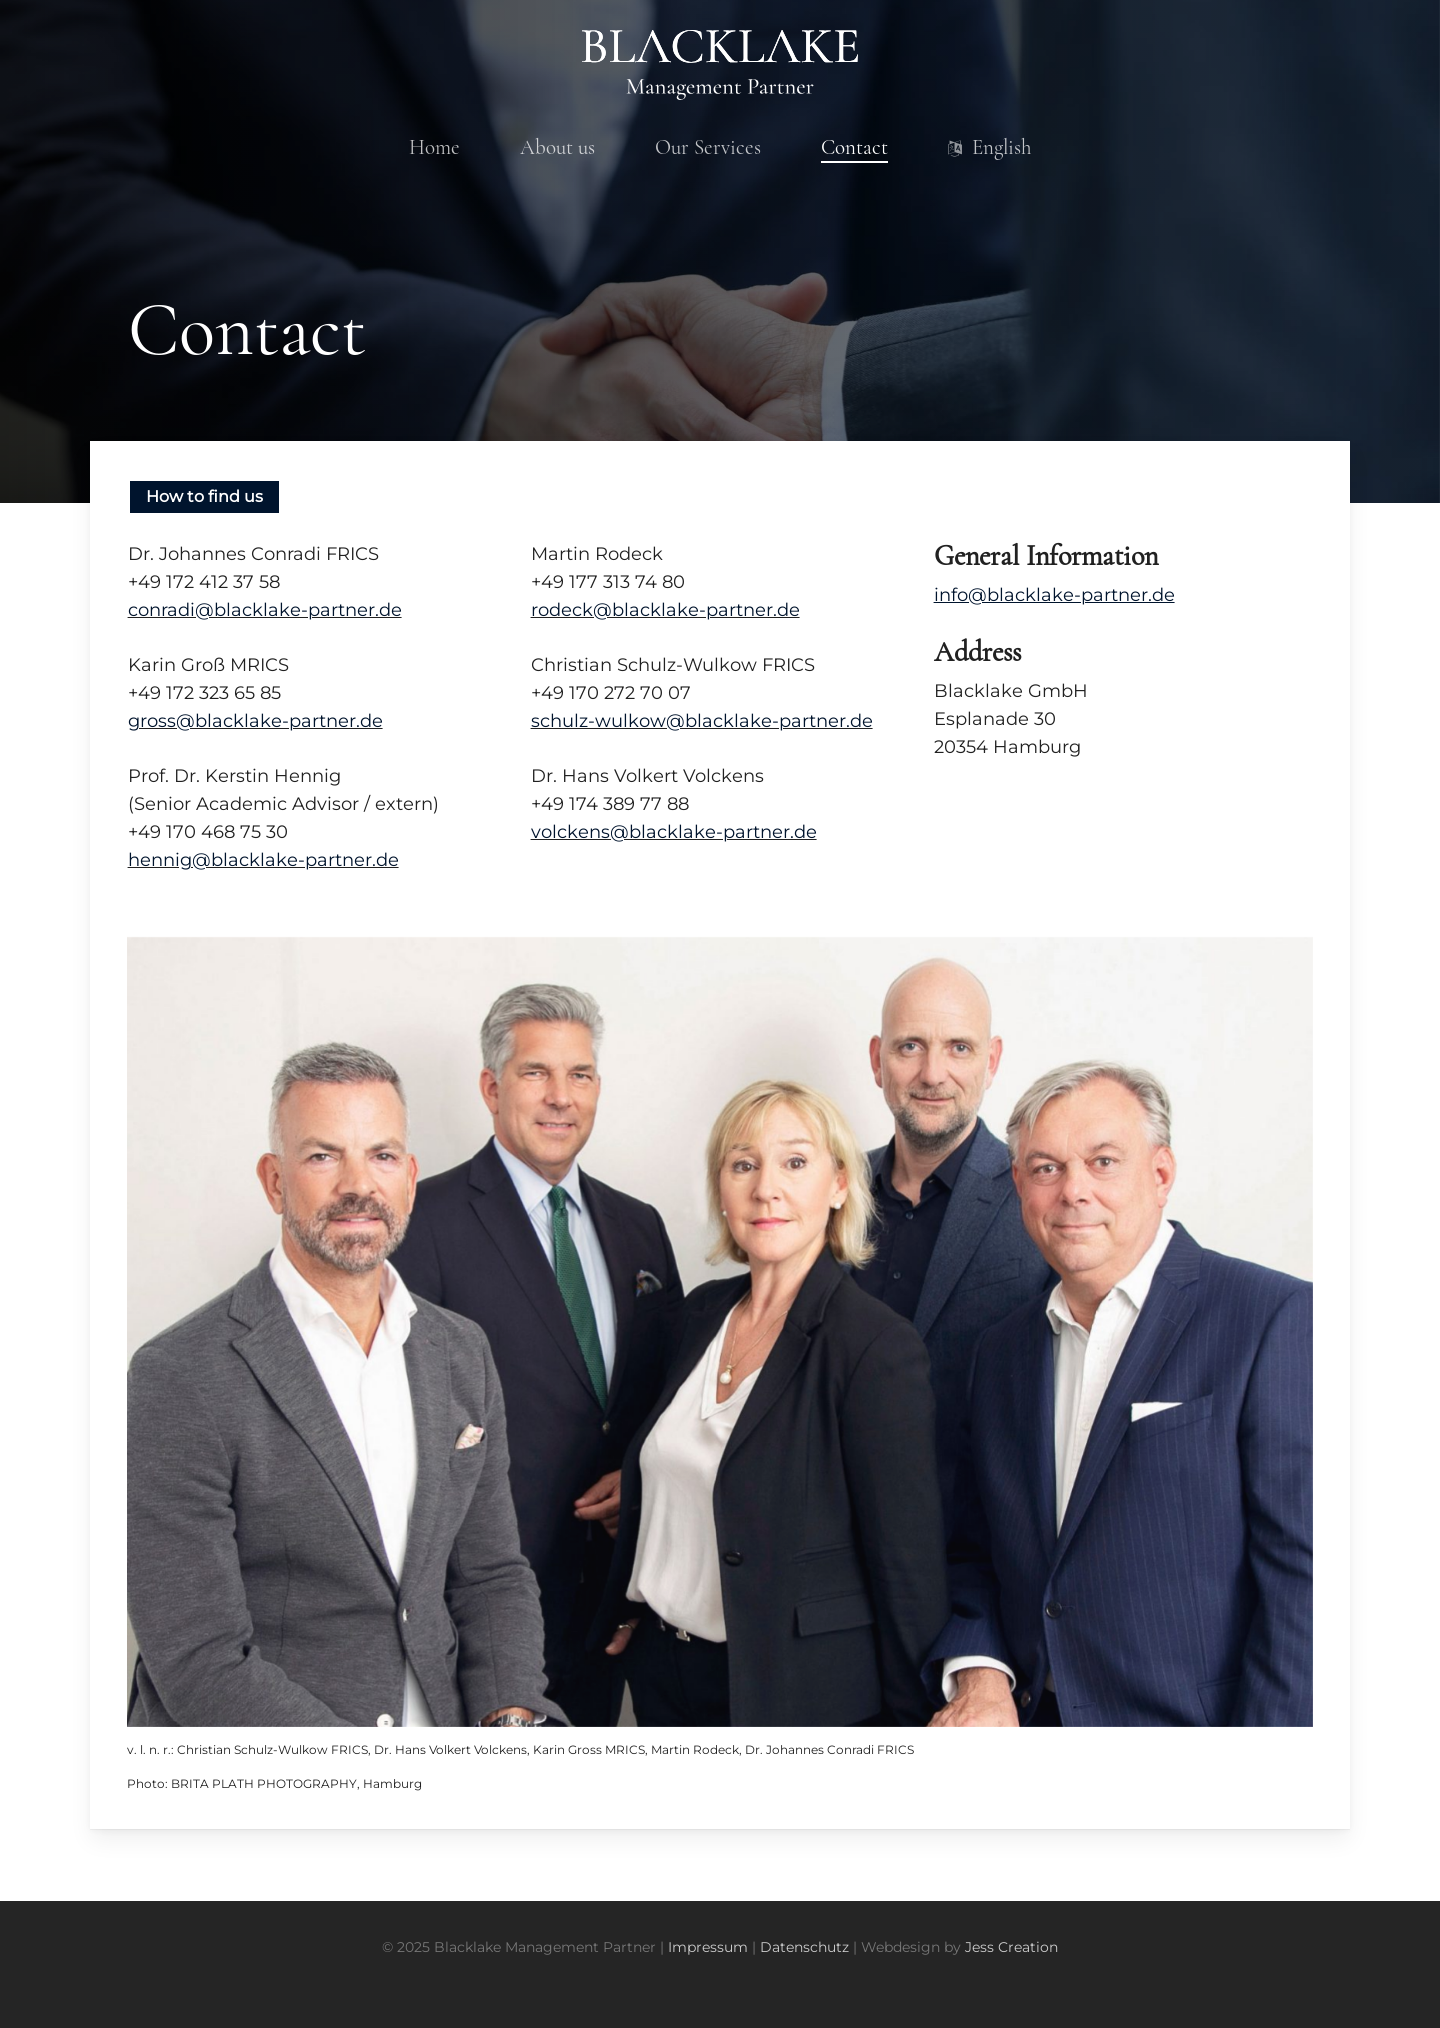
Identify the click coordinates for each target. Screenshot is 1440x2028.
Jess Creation (1011, 1947)
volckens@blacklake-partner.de (674, 832)
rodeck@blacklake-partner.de (665, 610)
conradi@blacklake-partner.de (265, 610)
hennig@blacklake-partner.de (263, 860)
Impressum (708, 1947)
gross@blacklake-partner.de (255, 721)
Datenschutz (804, 1947)
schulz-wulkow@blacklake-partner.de (702, 721)
